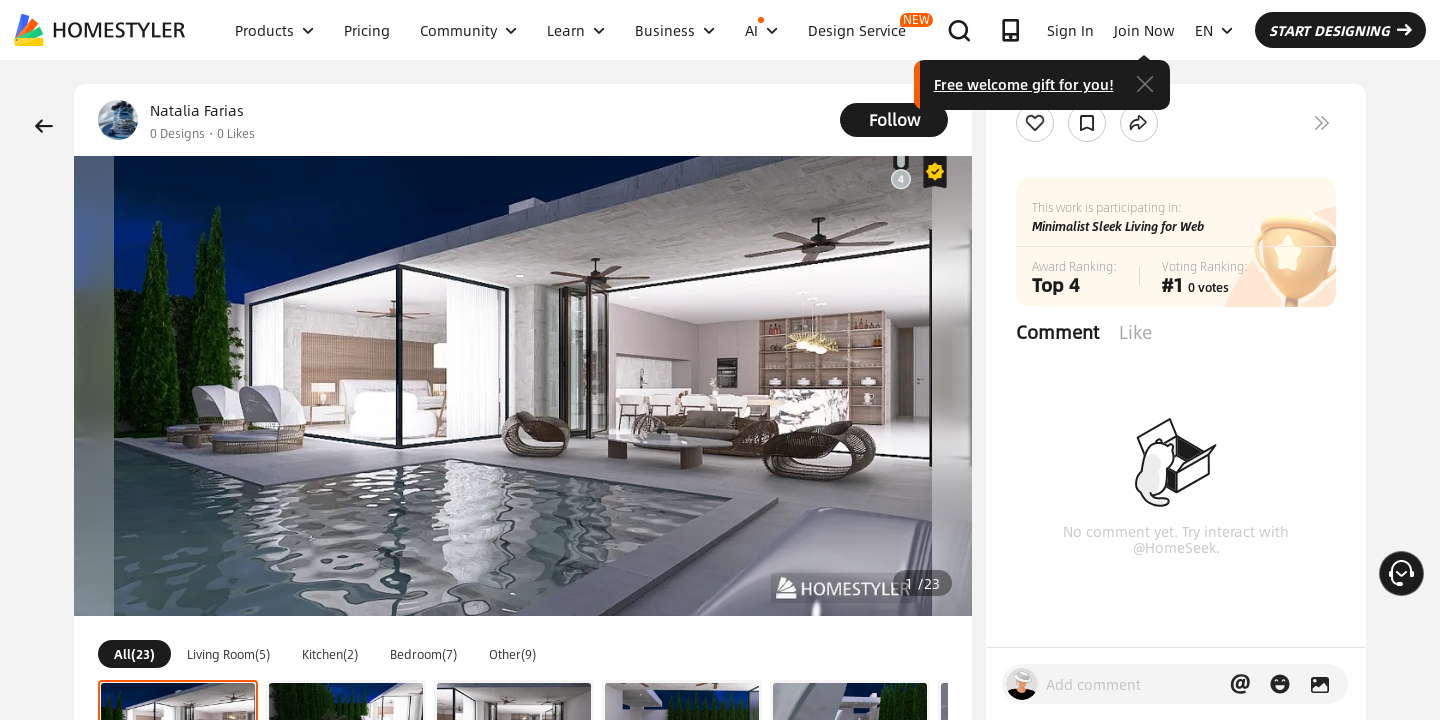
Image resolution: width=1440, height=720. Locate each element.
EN (1214, 30)
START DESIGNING (1340, 30)
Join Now (1144, 30)
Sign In (1070, 30)
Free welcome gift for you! (1024, 84)
